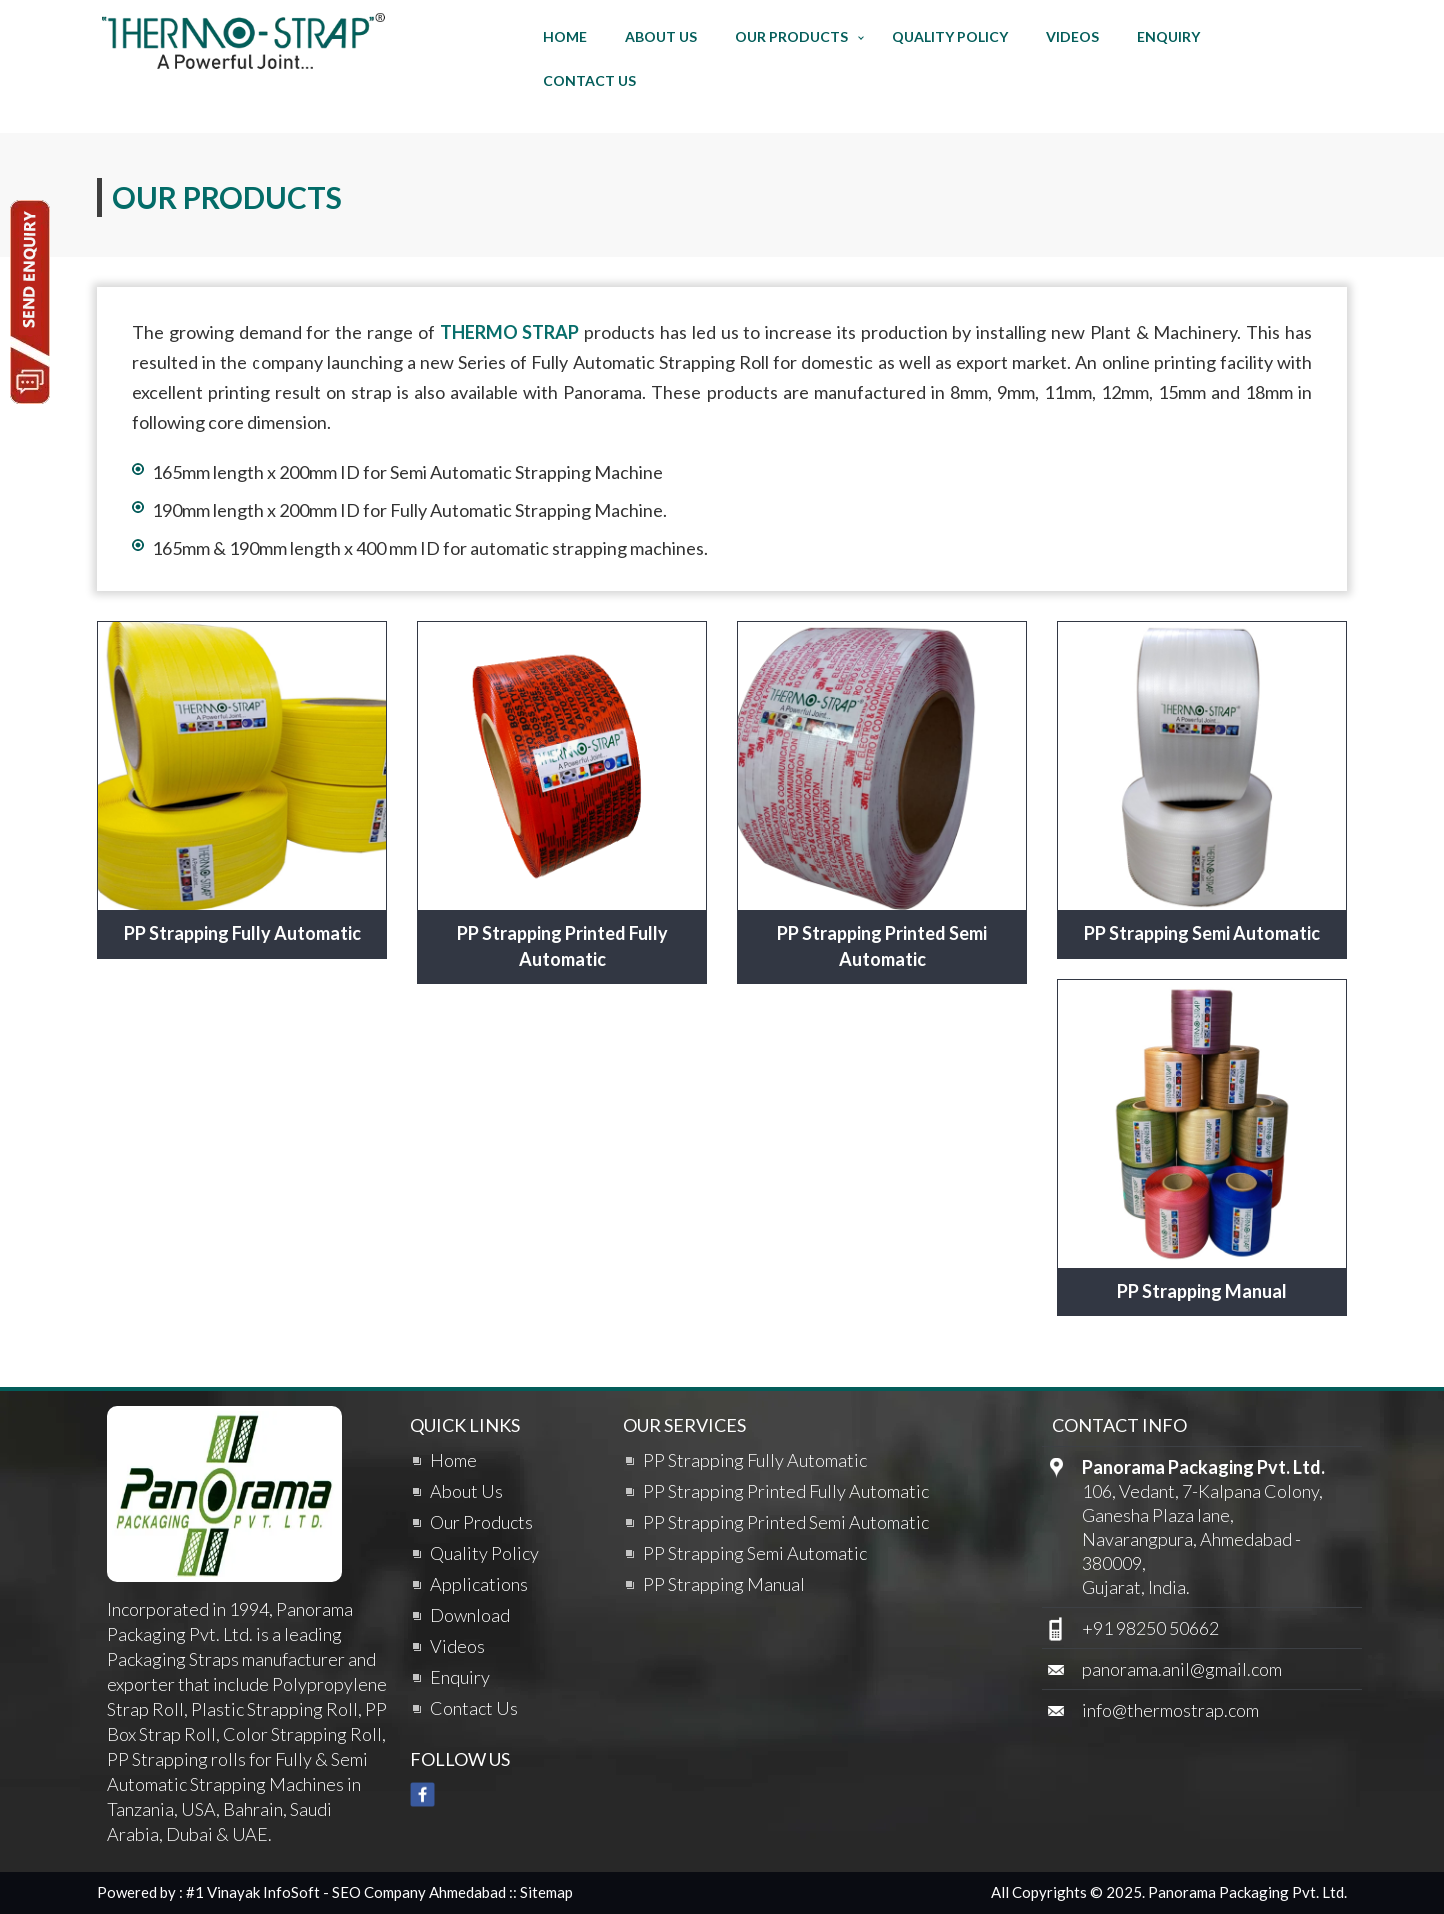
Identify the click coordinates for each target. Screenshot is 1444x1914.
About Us (661, 36)
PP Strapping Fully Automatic (242, 933)
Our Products (791, 36)
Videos (1072, 36)
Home (565, 36)
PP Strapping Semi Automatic (1202, 933)
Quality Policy (950, 36)
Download (470, 1615)
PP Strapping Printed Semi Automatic (882, 946)
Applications (479, 1584)
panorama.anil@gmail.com (1182, 1669)
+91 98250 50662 (1150, 1628)
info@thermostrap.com (1170, 1710)
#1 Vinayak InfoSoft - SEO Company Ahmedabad (346, 1892)
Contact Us (589, 80)
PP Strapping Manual (1202, 1291)
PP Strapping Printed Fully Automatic (562, 946)
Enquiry (1168, 36)
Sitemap (546, 1892)
